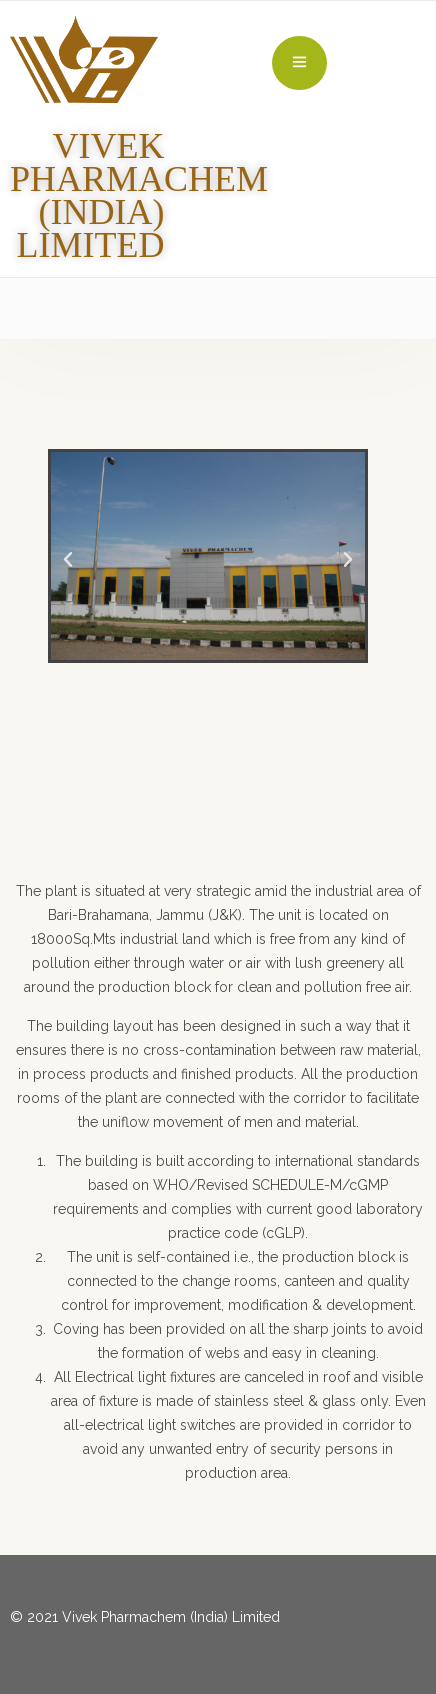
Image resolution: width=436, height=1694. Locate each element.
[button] (68, 560)
